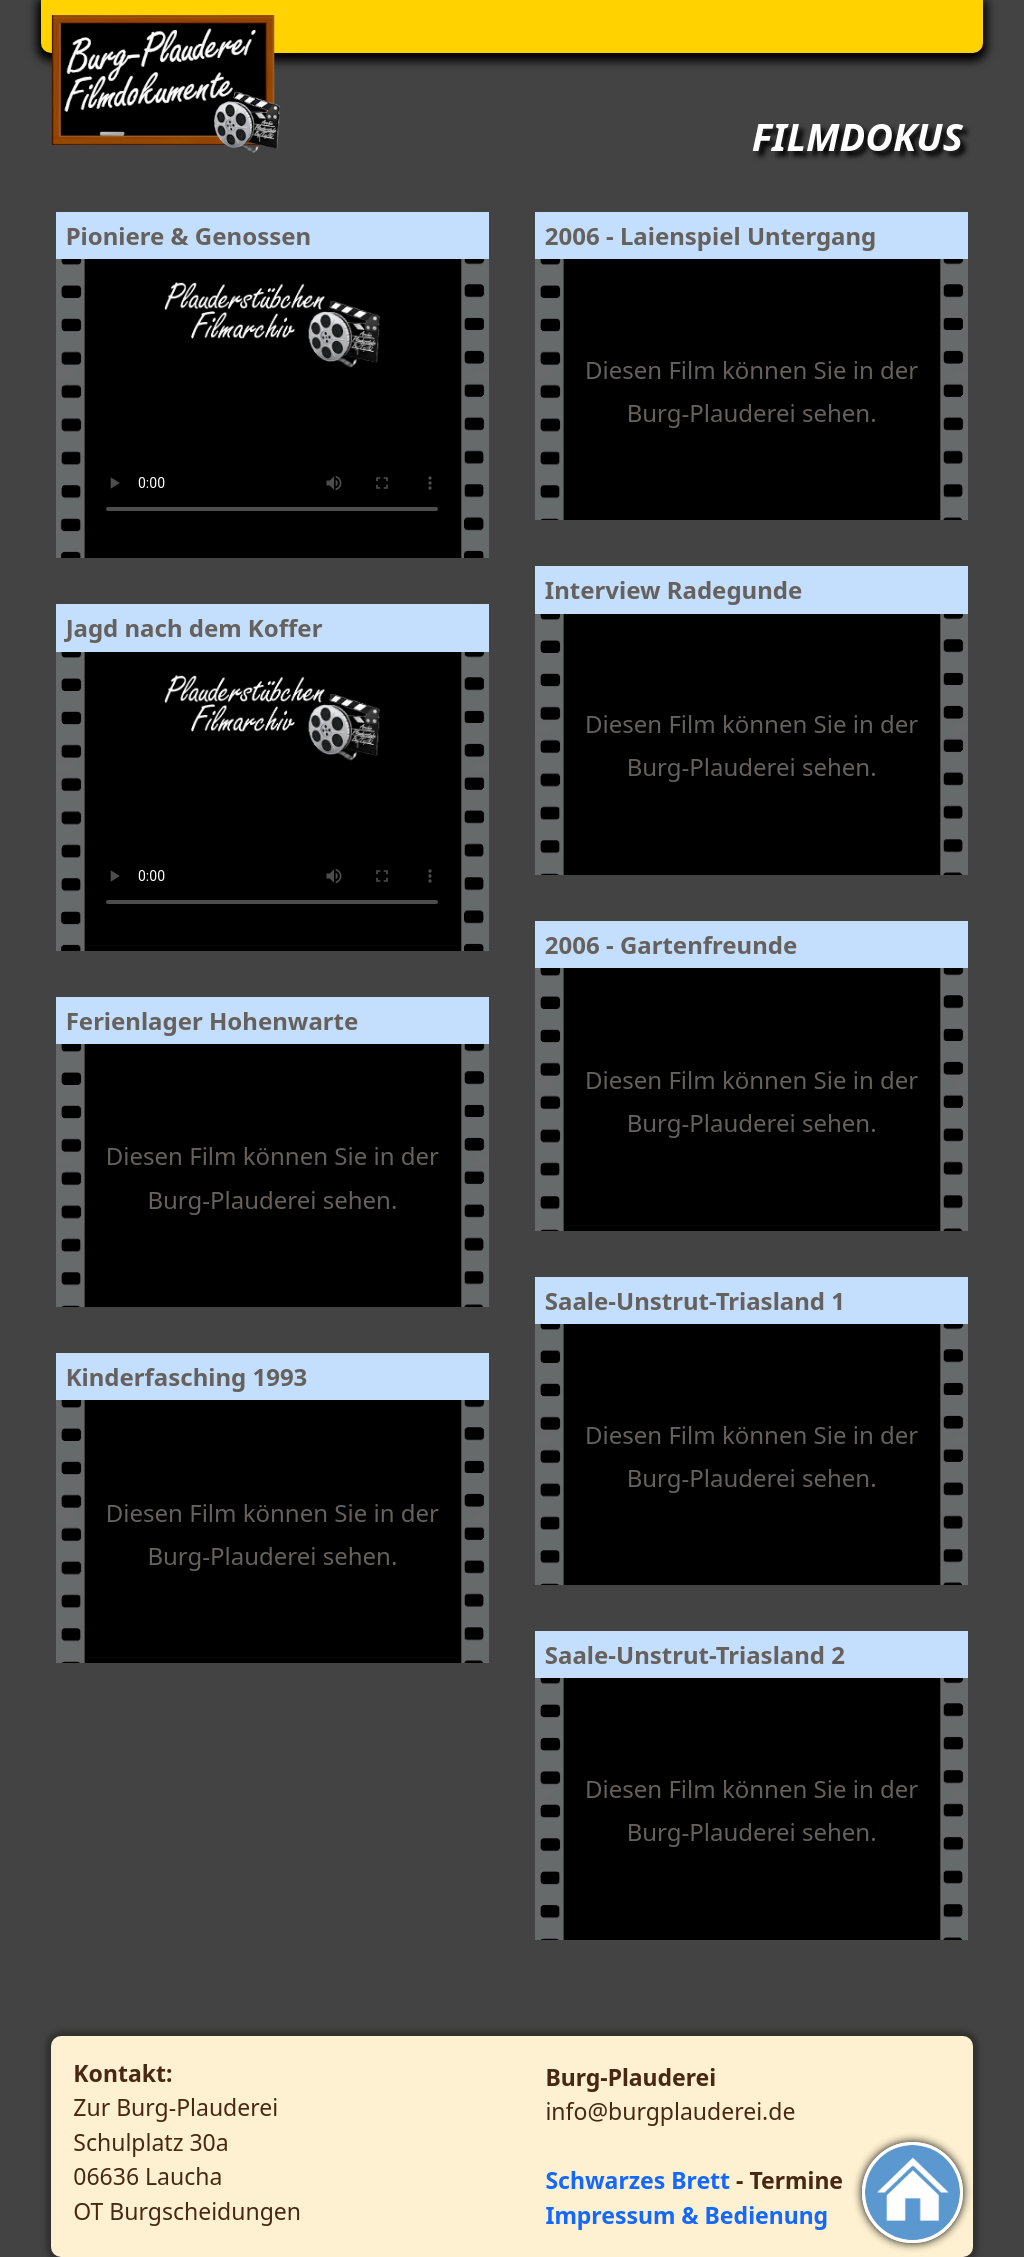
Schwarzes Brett (637, 2180)
